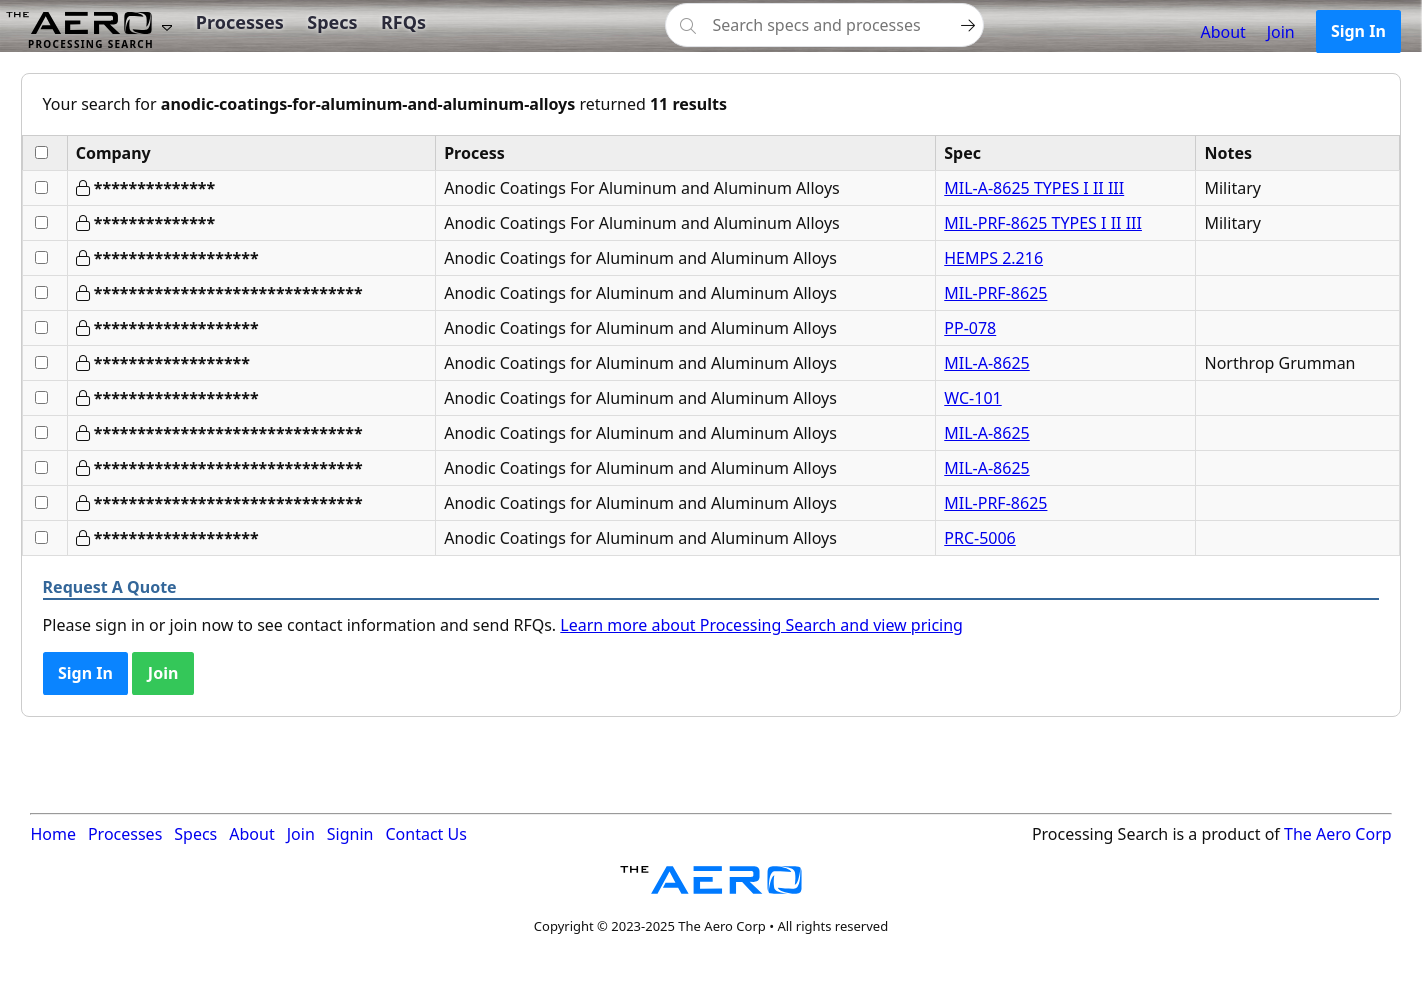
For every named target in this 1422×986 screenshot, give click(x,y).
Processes (240, 22)
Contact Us (425, 834)
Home (53, 834)
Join (1281, 32)
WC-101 (972, 398)
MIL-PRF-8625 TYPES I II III (1043, 223)
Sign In (1358, 31)
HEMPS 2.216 (993, 258)
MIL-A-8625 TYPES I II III (1034, 188)
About (1222, 32)
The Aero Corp (1338, 834)
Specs (332, 22)
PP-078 (970, 328)
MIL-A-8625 (986, 363)
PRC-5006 (980, 538)
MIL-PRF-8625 (995, 293)
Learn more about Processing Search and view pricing (761, 625)
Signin (350, 834)
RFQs (403, 22)
